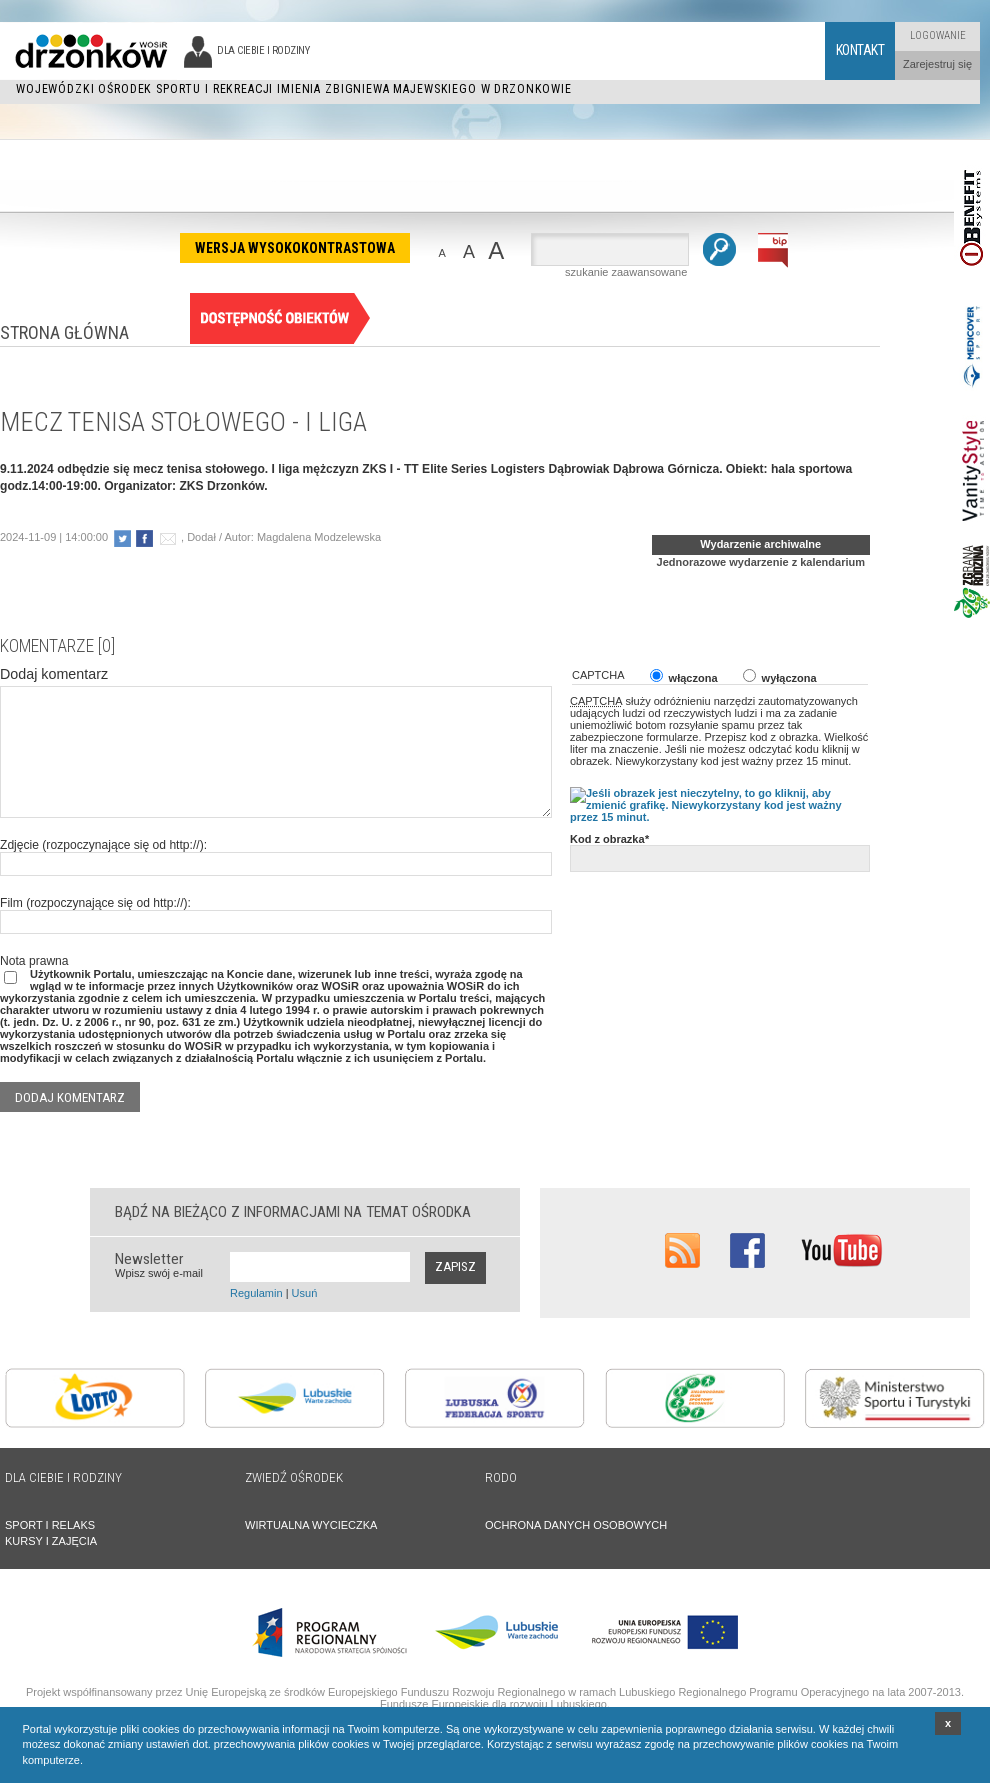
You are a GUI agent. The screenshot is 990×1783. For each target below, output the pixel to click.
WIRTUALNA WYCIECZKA (311, 1525)
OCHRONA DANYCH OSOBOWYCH (576, 1525)
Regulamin (256, 1293)
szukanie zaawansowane (626, 272)
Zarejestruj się (937, 64)
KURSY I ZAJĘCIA (51, 1541)
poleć (167, 538)
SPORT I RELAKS (50, 1525)
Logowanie (938, 35)
